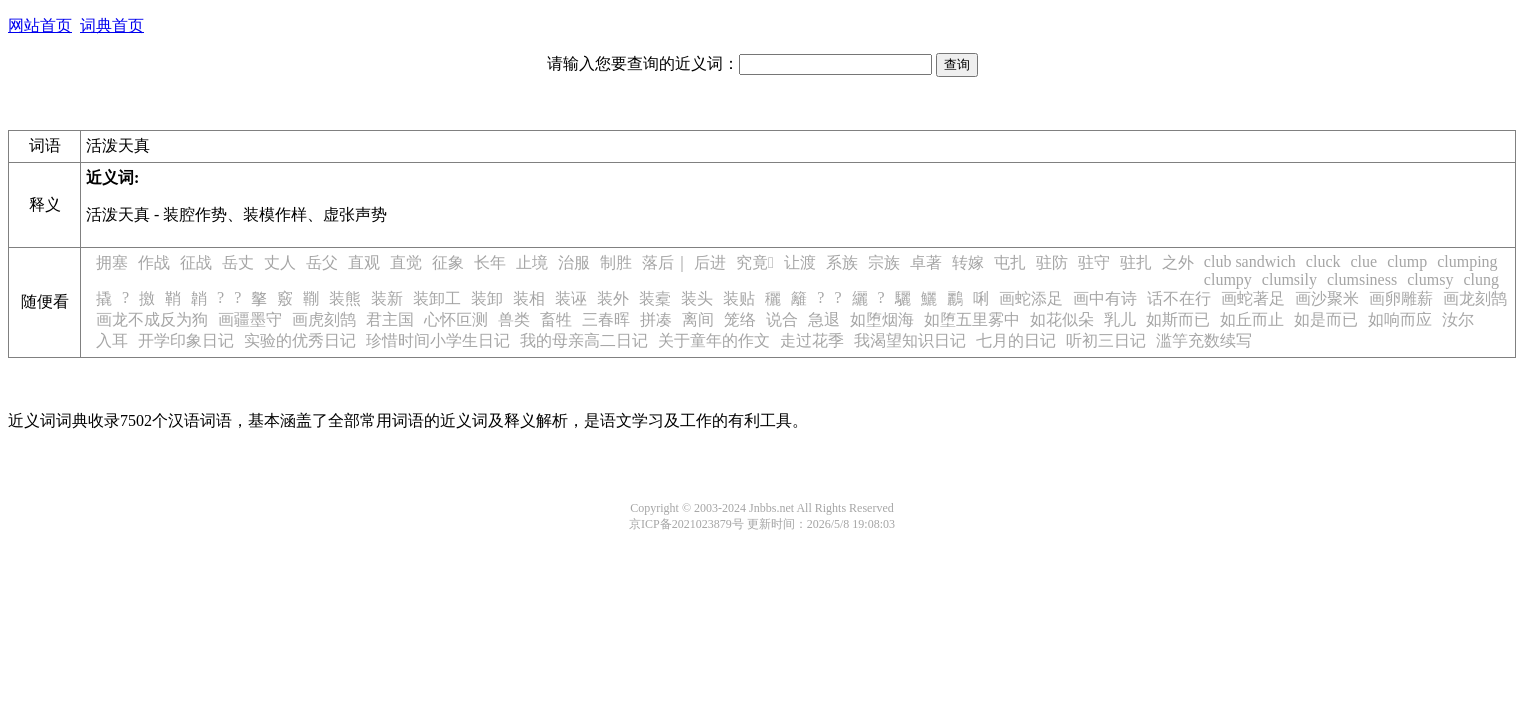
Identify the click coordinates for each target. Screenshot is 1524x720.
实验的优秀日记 (300, 340)
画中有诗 (1105, 298)
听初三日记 (1106, 340)
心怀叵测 (456, 319)
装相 (529, 298)
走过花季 (812, 340)
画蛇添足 (1031, 298)
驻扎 (1136, 262)
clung (1481, 279)
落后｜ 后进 (684, 262)
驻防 (1052, 262)
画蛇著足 (1253, 298)
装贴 (739, 298)
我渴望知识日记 (910, 340)
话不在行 (1179, 298)
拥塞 (112, 262)
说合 (782, 319)
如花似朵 (1062, 319)
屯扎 (1010, 262)
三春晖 (606, 319)
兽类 (514, 319)
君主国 (390, 319)
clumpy (1228, 279)
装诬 (571, 298)
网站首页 (40, 25)
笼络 (740, 319)
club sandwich (1250, 261)
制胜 (616, 262)
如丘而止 (1252, 319)
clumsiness (1362, 279)
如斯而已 (1178, 319)
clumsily (1289, 279)
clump (1407, 261)
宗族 (884, 262)
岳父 (322, 262)
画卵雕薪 (1401, 298)
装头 (697, 298)
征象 (448, 262)
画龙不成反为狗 (152, 319)
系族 (842, 262)
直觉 (406, 262)
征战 (196, 262)
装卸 (487, 298)
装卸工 (437, 298)
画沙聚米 (1327, 298)
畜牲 (556, 319)
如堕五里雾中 (972, 319)
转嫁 (968, 262)
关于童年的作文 (714, 340)
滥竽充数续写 (1204, 340)
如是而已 (1326, 319)
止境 (532, 262)
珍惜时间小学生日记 (438, 340)
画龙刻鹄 (1475, 298)
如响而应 (1400, 319)
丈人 (280, 262)
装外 (613, 298)
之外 (1178, 262)
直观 (364, 262)
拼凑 (656, 319)
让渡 (800, 262)
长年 (490, 262)
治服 (574, 262)
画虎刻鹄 (324, 319)
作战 (154, 262)
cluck (1323, 261)
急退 (824, 319)
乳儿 (1120, 319)
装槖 (655, 298)
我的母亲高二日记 (584, 340)
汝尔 (1458, 319)
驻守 (1094, 262)
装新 (387, 298)
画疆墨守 (250, 319)
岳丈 (238, 262)
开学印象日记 (186, 340)
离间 (698, 319)
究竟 (755, 262)
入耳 (112, 340)
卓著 (926, 262)
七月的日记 (1016, 340)
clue (1363, 261)
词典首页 (112, 25)
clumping (1467, 261)
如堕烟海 (882, 319)
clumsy (1430, 279)
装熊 (345, 298)
